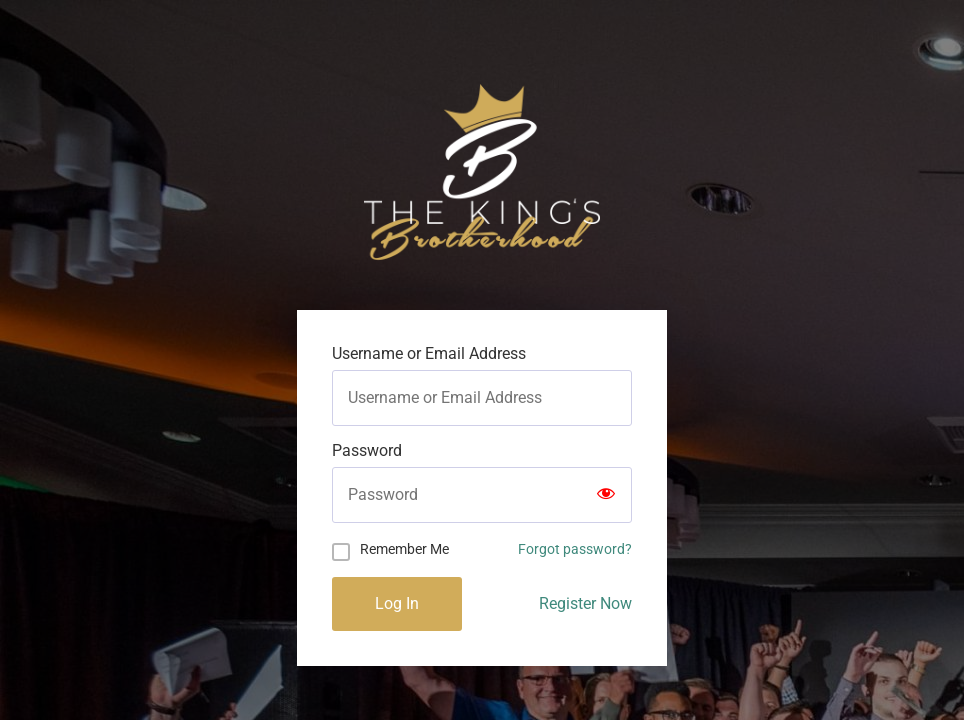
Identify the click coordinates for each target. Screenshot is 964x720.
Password (367, 451)
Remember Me (404, 549)
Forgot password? (575, 549)
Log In (397, 603)
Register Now (585, 603)
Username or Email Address (429, 354)
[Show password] (606, 495)
